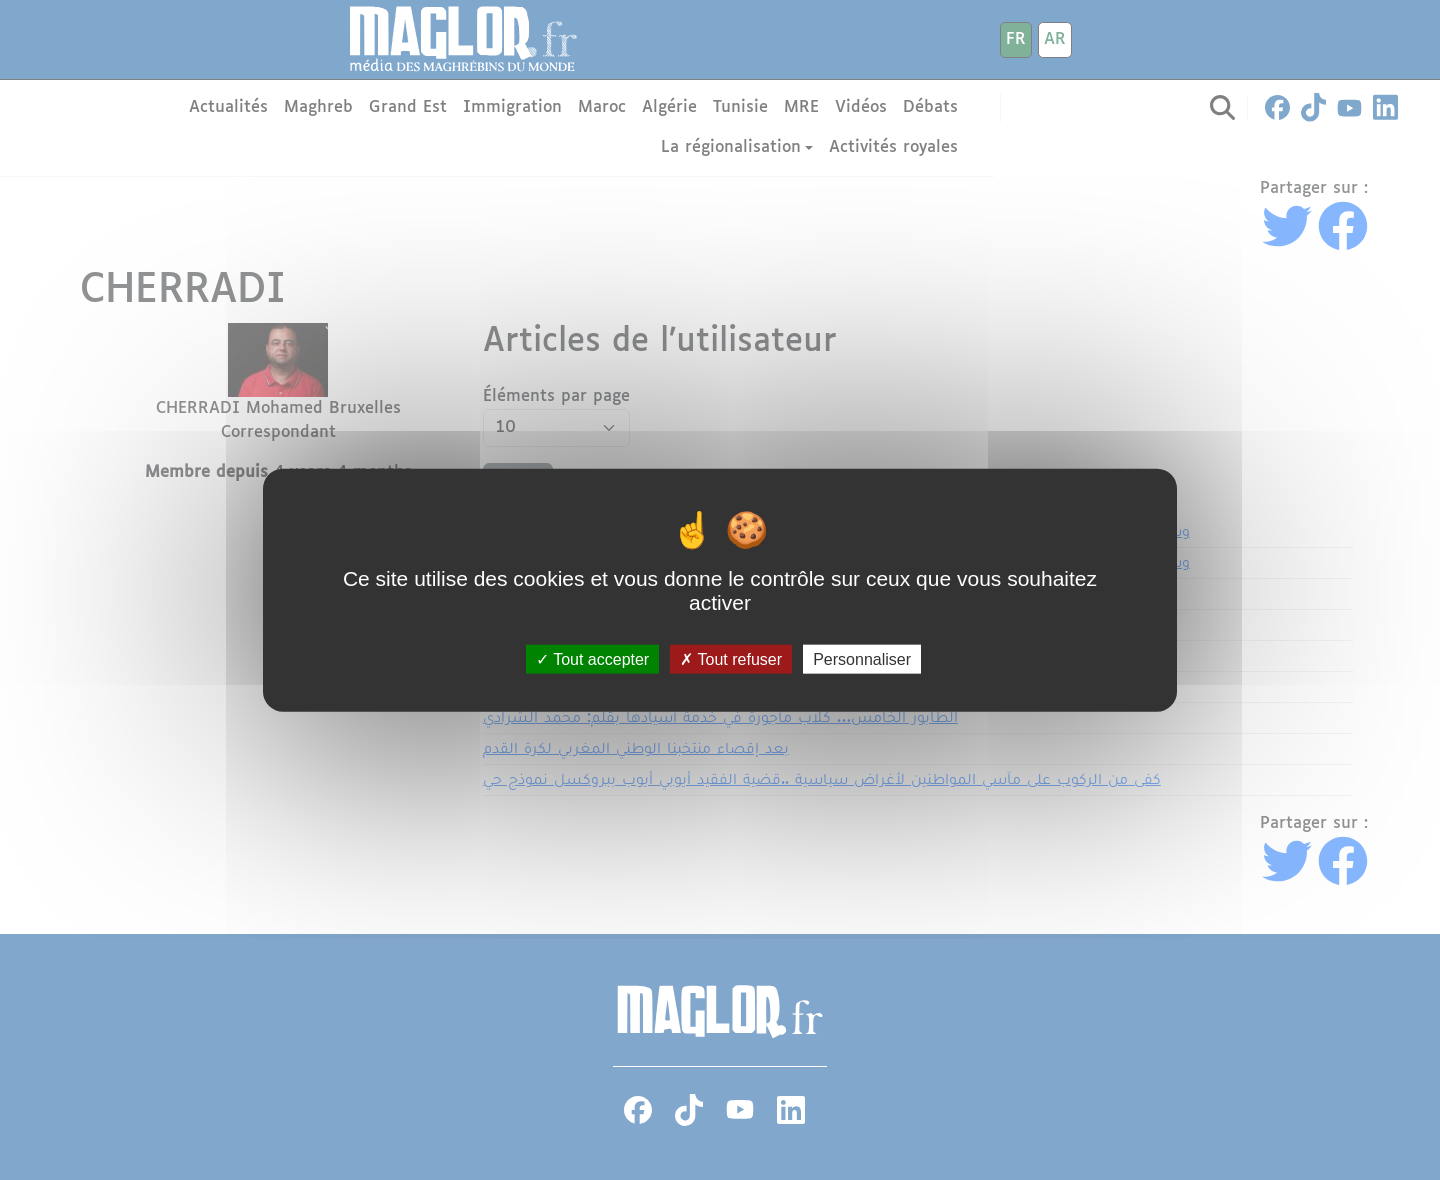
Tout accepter (592, 658)
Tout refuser (731, 658)
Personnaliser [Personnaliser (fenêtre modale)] (862, 658)
